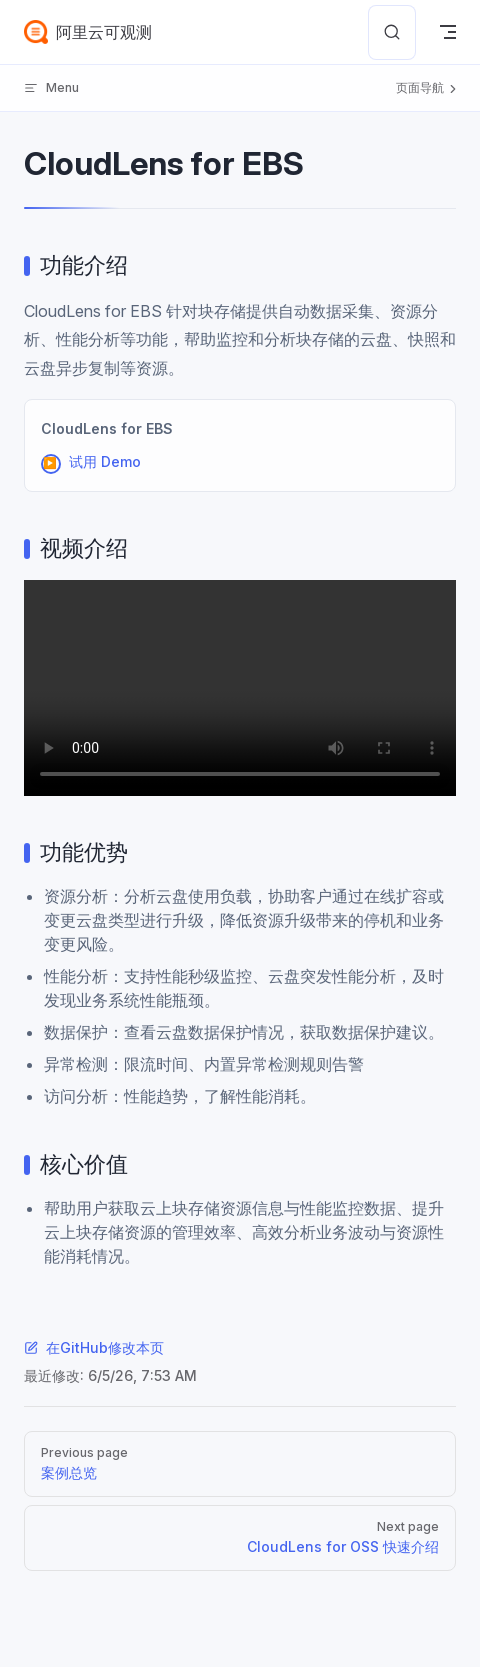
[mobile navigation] (448, 32)
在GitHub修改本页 (94, 1347)
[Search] (392, 32)
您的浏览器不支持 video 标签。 (240, 688)
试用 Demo (105, 461)
